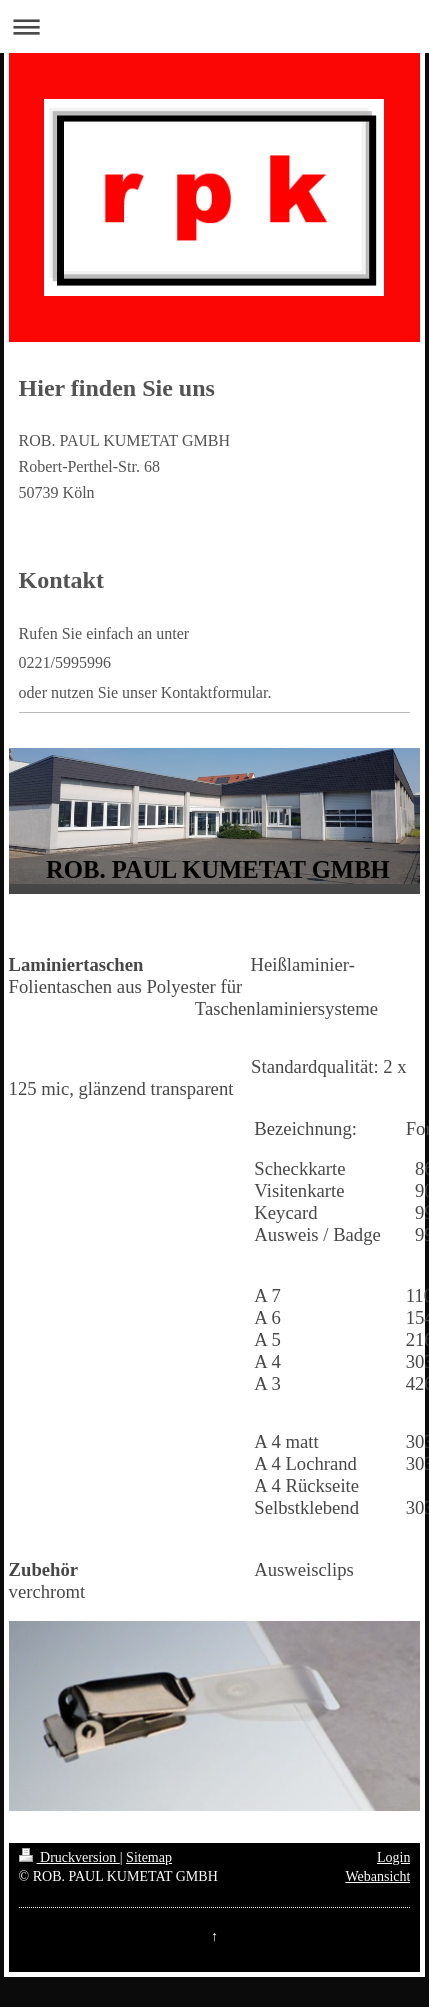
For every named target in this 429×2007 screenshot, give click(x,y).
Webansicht (377, 1876)
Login (393, 1857)
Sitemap (149, 1857)
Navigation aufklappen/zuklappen (214, 26)
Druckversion (69, 1857)
